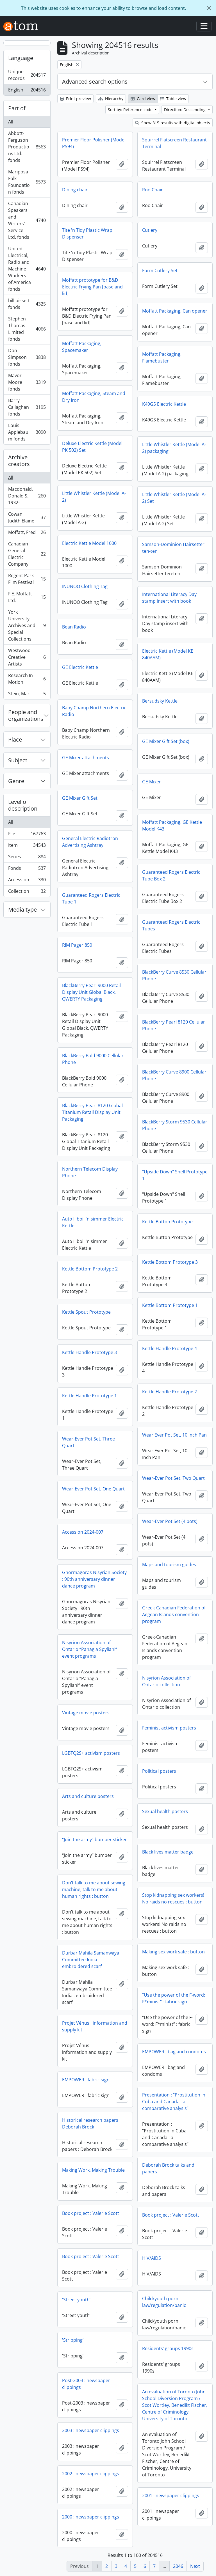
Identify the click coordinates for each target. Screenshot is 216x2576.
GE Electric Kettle (80, 667)
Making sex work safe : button (173, 1952)
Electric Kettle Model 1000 (89, 543)
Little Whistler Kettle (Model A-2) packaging (174, 447)
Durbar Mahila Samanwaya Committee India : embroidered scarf (90, 1959)
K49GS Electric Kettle (164, 404)
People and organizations (25, 715)
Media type (22, 909)
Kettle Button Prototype (167, 1222)
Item (27, 846)
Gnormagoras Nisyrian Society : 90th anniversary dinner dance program (94, 1579)
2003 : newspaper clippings (90, 2430)
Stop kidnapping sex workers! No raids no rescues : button (173, 1898)
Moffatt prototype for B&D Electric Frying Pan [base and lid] (92, 287)
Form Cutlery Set (160, 270)
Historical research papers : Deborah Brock (91, 2123)
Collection (27, 892)
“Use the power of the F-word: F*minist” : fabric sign (173, 1998)
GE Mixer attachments (85, 757)
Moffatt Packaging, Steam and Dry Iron (93, 396)
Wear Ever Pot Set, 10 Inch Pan (174, 1435)
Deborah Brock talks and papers (168, 2168)
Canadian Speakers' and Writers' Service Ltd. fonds (27, 220)
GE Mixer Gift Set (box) (165, 741)
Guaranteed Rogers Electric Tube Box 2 (171, 875)
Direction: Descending (185, 109)
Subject (17, 760)
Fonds (27, 869)
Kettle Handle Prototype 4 (169, 1348)
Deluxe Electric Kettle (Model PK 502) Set (92, 446)
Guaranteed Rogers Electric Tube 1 (91, 898)
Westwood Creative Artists (27, 657)
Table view (173, 98)
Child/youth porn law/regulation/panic (164, 2301)
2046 (178, 2566)
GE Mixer (151, 782)
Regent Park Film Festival (27, 578)
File (27, 834)
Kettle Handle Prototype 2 (169, 1392)
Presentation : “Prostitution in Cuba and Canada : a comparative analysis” (173, 2101)
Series (27, 858)
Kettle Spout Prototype (86, 1312)
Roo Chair (152, 190)
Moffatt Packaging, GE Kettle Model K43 (172, 825)
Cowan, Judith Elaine (27, 517)
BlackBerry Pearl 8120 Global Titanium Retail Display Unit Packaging (92, 1112)
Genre (16, 781)
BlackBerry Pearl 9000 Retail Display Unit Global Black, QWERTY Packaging (91, 992)
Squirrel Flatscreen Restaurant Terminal (174, 143)
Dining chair (75, 190)
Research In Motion (27, 678)
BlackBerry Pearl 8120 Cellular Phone (173, 1025)
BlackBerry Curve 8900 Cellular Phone (174, 1075)
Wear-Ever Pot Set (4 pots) (169, 1521)
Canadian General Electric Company (27, 554)
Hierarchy (110, 98)
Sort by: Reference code (131, 109)
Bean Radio (74, 627)
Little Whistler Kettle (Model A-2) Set (174, 497)
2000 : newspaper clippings (90, 2517)
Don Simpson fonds (27, 357)
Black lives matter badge (168, 1852)
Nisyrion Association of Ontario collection (166, 1681)
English (27, 90)
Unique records (27, 74)
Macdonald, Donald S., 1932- (27, 496)
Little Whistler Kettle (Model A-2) (94, 496)
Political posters (159, 1771)
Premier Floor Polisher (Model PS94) (94, 143)
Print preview (75, 98)
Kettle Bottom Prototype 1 (170, 1305)
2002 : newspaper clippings (90, 2474)
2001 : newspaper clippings (170, 2495)
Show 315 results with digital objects (172, 122)
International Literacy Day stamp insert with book (169, 597)
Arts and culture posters (88, 1796)
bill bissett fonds (27, 303)
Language (20, 58)
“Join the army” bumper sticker (94, 1839)
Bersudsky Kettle (160, 701)
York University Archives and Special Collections (27, 625)
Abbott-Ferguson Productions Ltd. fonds (27, 146)
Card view (143, 98)
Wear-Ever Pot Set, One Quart (93, 1489)
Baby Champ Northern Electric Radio (94, 711)
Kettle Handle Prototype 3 (89, 1352)
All (10, 122)
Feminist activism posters (169, 1728)
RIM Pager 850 (77, 945)
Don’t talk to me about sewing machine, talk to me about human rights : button (93, 1889)
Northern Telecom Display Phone (90, 1172)
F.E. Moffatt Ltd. (27, 597)
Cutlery (149, 230)
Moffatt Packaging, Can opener (174, 311)
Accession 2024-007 (82, 1532)
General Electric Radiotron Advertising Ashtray (90, 841)
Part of (17, 108)
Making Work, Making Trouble (93, 2170)
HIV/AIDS (151, 2258)
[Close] (209, 8)
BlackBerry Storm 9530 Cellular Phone (174, 1125)
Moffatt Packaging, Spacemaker (81, 346)
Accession (27, 881)
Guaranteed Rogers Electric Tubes (171, 925)
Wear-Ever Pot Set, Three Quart (88, 1442)
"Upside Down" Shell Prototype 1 (175, 1175)
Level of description (22, 805)
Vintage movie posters (86, 1713)
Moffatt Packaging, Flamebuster (161, 357)
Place (15, 739)
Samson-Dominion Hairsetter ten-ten (173, 547)
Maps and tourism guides (169, 1564)
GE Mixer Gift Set (79, 798)
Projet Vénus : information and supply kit (94, 2026)
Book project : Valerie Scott (90, 2213)
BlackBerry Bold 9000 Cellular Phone (93, 1058)
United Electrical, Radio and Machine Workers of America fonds (27, 269)
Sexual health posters (165, 1811)
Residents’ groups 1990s (168, 2348)
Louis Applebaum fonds (27, 432)
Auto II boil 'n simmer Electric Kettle (93, 1222)
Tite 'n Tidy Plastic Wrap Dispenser (87, 233)
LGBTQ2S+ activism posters (91, 1753)
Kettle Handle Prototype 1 (89, 1396)
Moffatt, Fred (27, 533)
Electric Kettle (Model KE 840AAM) (167, 654)
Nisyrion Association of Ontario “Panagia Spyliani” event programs (89, 1649)
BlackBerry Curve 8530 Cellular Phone (174, 975)
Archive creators (19, 460)
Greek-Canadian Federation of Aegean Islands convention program (174, 1614)
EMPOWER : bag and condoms (174, 2052)
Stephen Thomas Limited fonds (27, 329)
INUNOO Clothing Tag (85, 586)
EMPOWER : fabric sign (86, 2080)
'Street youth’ (76, 2300)
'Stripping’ (72, 2340)
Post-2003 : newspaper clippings (86, 2383)
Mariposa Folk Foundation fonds (27, 182)
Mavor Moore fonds (27, 382)
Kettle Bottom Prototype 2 (90, 1269)
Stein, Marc (27, 694)
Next (195, 2566)
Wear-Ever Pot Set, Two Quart (173, 1478)
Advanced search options (95, 81)
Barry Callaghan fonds (27, 407)
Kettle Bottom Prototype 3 (170, 1262)
